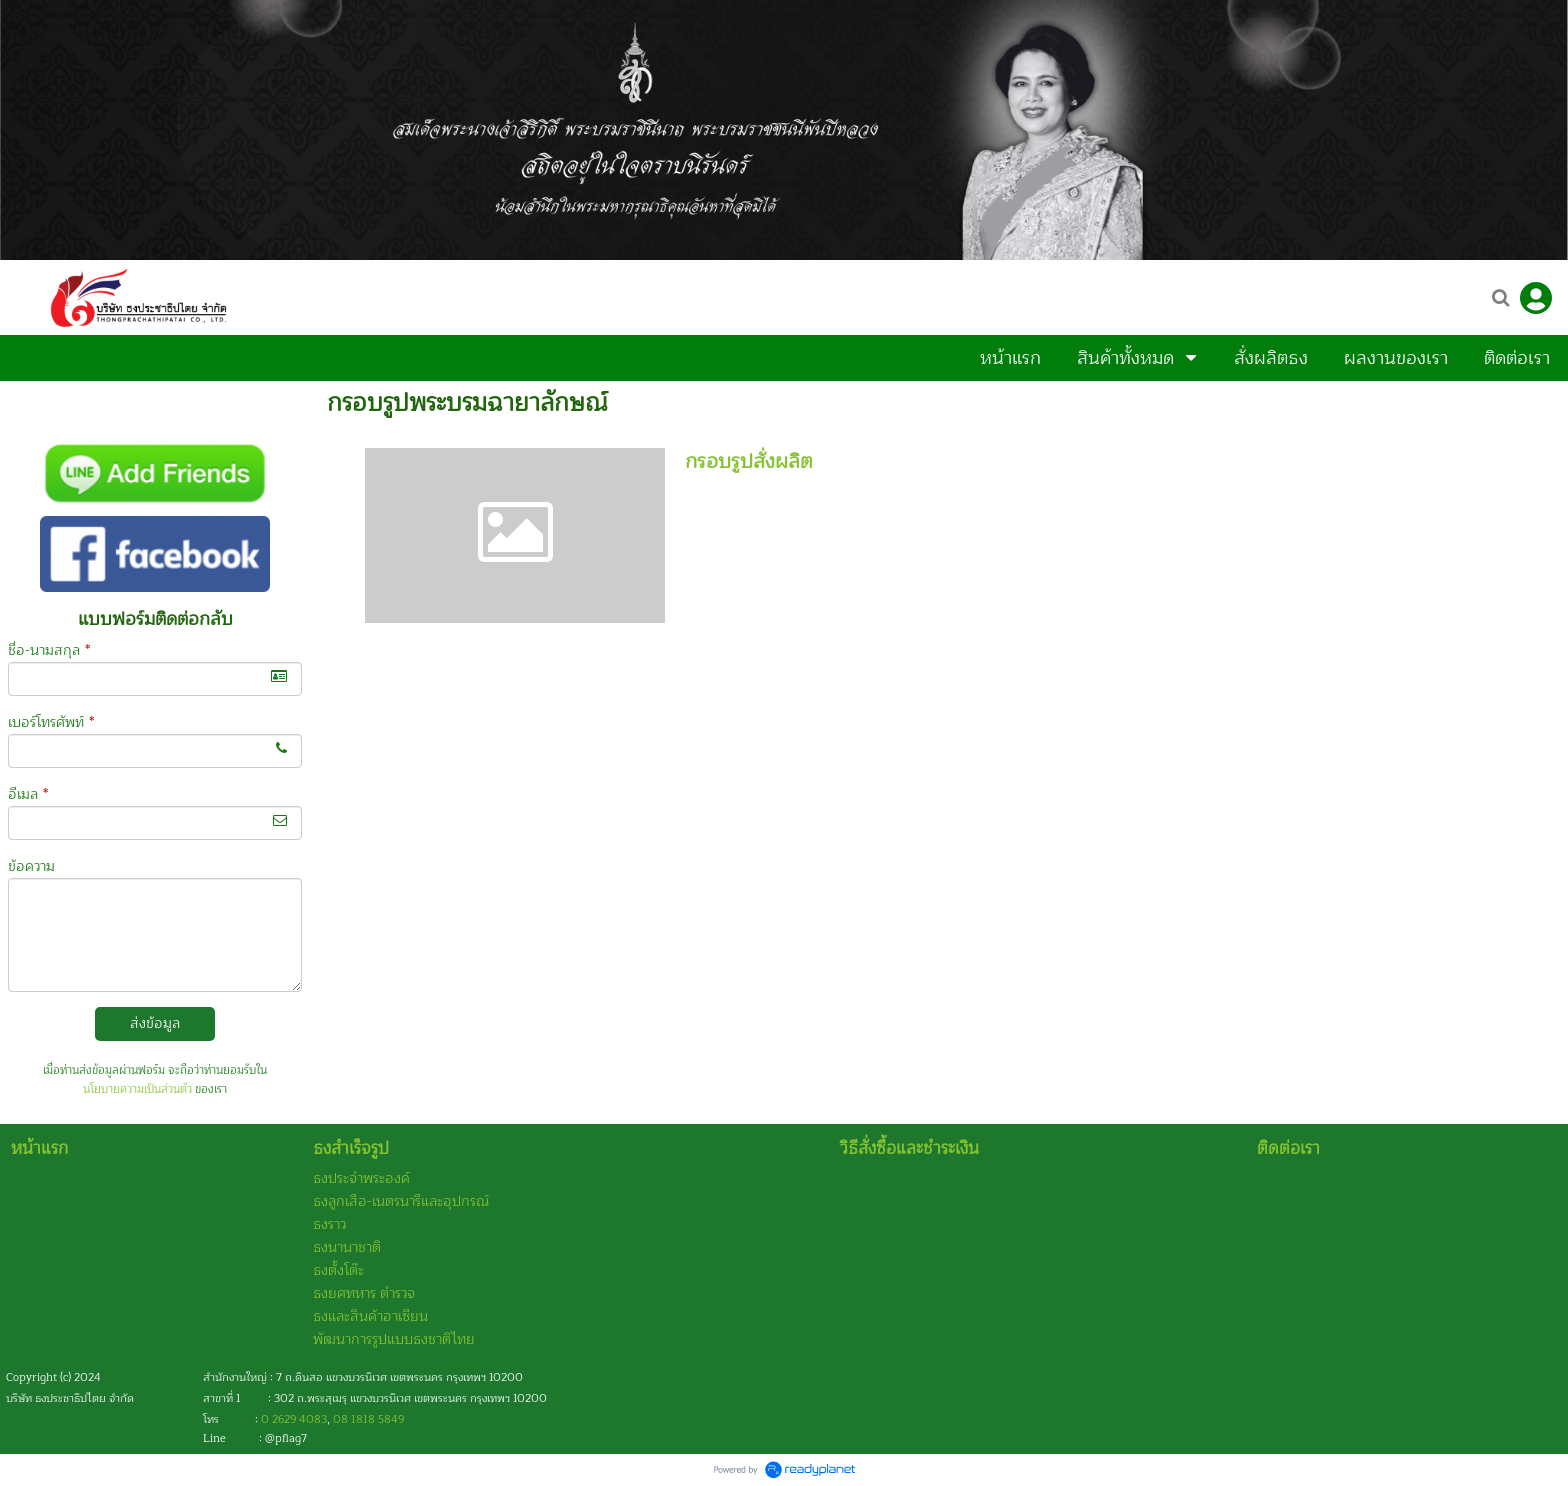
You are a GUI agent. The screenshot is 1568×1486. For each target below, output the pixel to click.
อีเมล (28, 794)
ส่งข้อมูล (155, 1023)
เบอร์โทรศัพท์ (51, 722)
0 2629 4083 (294, 1419)
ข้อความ (31, 866)
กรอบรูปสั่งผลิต (749, 461)
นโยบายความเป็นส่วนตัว (137, 1089)
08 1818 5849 (368, 1419)
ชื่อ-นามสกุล (49, 650)
